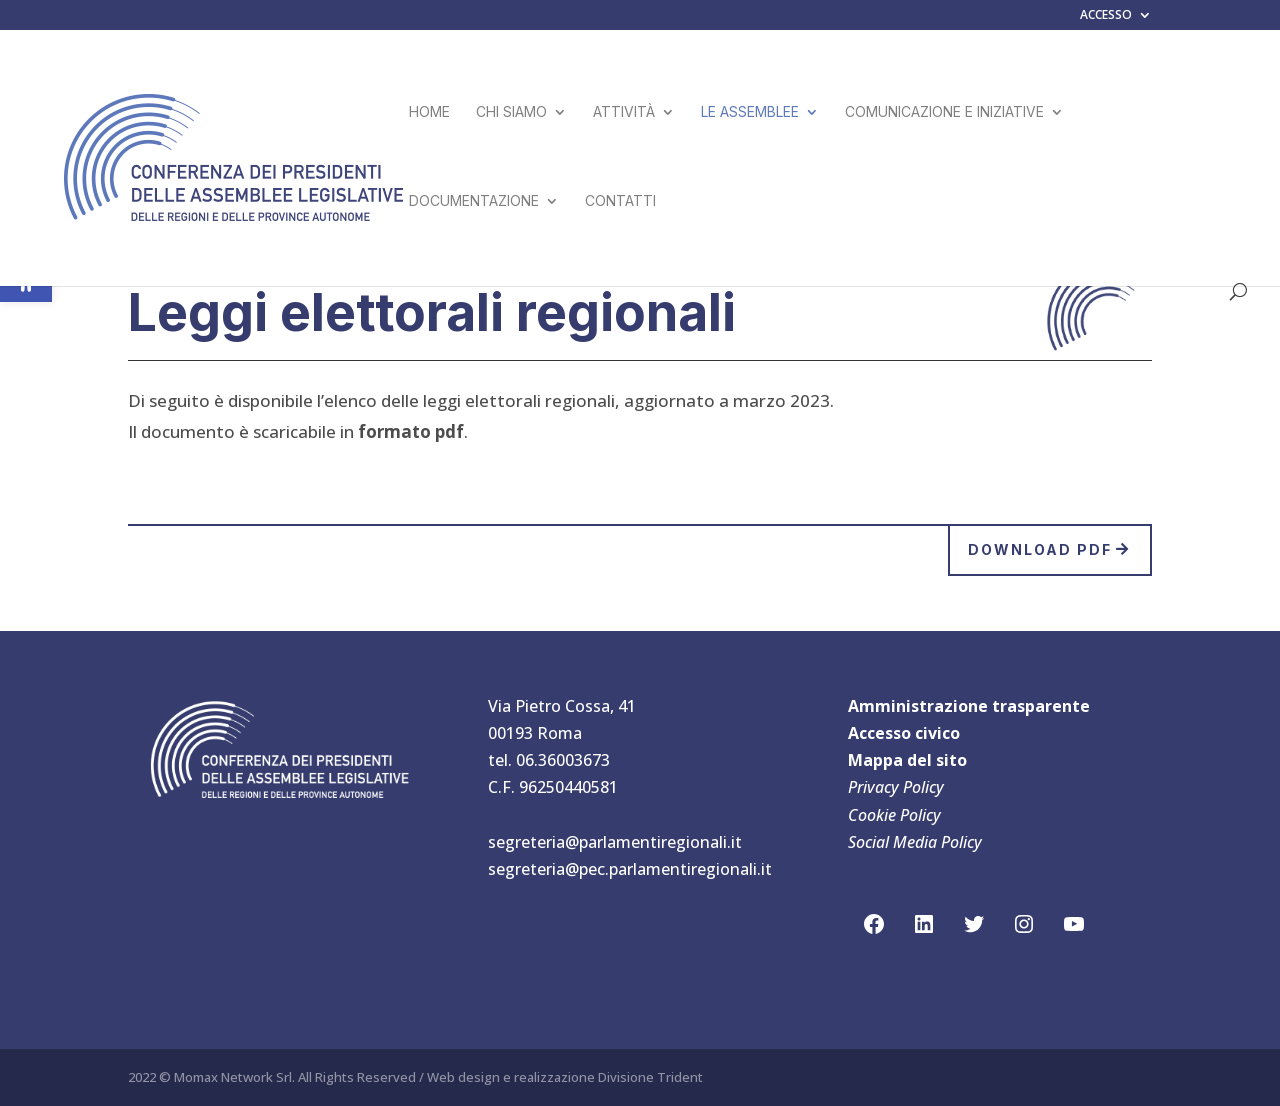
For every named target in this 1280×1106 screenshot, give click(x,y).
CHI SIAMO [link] (511, 112)
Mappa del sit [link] (902, 760)
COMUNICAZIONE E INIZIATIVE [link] (944, 112)
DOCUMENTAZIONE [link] (474, 201)
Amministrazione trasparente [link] (969, 706)
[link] (234, 156)
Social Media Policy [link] (915, 842)
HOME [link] (429, 112)
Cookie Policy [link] (894, 815)
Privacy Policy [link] (896, 787)
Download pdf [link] (1040, 549)
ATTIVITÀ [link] (624, 112)
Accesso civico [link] (904, 733)
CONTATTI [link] (620, 201)
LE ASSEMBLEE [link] (750, 112)
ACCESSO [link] (1106, 16)
